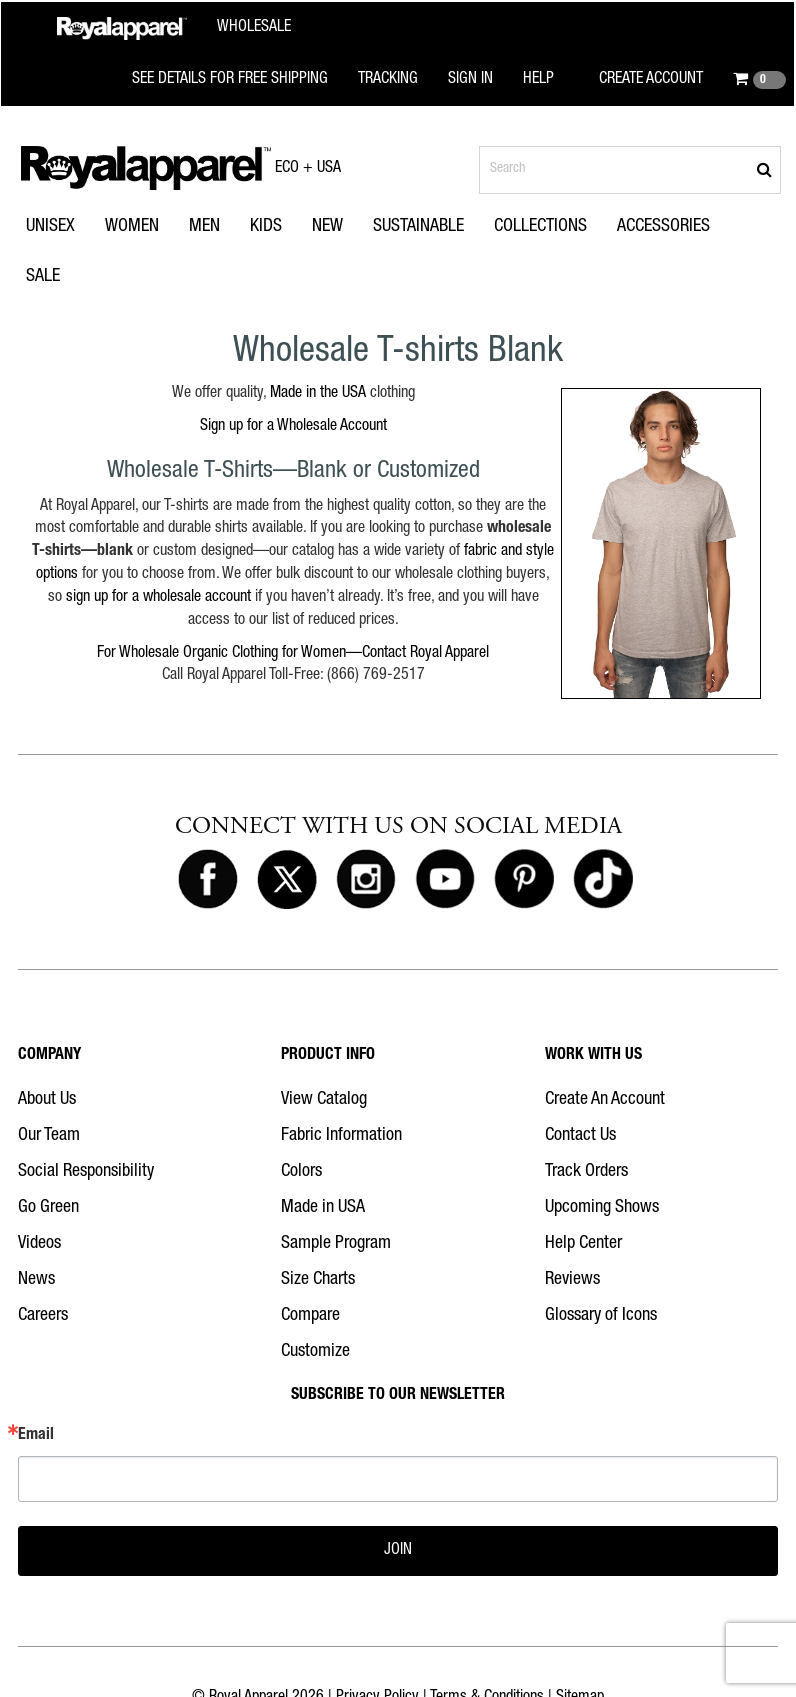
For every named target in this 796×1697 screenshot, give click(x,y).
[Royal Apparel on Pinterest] (524, 880)
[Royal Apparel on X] (287, 880)
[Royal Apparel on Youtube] (445, 880)
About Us (47, 1100)
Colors (301, 1172)
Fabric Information (341, 1136)
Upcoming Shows (602, 1208)
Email (36, 1436)
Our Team (49, 1136)
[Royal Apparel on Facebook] (208, 880)
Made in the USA (318, 394)
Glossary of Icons (601, 1316)
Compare (310, 1316)
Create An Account (605, 1100)
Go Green (48, 1208)
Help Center (583, 1244)
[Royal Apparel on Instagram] (366, 880)
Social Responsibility (86, 1172)
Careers (43, 1316)
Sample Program (336, 1244)
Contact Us (580, 1136)
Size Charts (318, 1280)
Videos (39, 1244)
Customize (315, 1352)
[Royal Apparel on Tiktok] (603, 880)
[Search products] (630, 170)
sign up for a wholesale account (158, 598)
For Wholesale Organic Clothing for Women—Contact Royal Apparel (293, 654)
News (36, 1280)
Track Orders (586, 1172)
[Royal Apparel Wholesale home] (174, 28)
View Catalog (324, 1100)
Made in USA (323, 1208)
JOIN (398, 1551)
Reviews (572, 1280)
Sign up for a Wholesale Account (293, 427)
